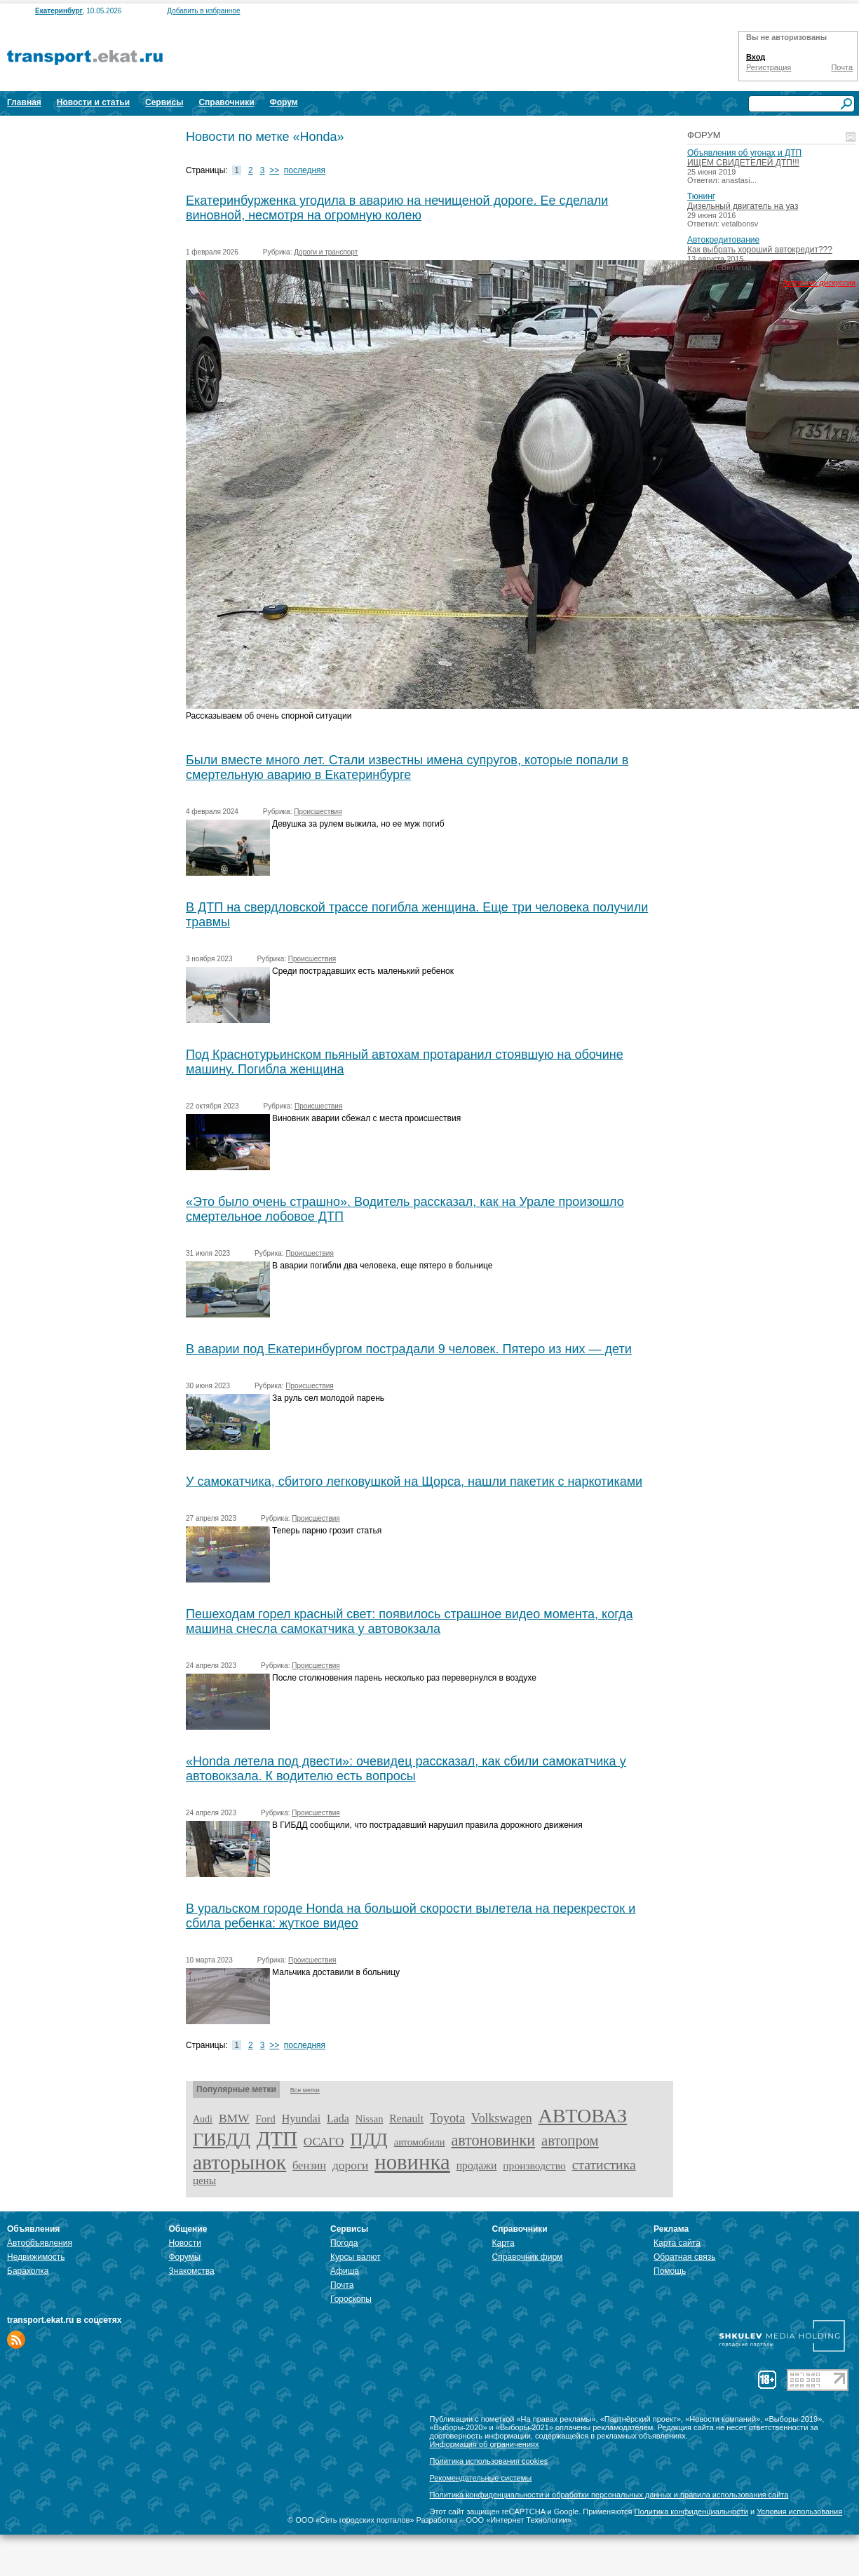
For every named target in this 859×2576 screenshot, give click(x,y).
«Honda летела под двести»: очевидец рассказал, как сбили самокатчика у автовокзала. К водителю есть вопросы (406, 1768)
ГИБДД (221, 2139)
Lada (338, 2118)
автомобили (419, 2142)
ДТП (277, 2138)
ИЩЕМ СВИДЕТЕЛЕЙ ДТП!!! (743, 163)
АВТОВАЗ (583, 2116)
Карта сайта (677, 2243)
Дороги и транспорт (326, 252)
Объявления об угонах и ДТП (744, 153)
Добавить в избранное (203, 11)
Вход (755, 57)
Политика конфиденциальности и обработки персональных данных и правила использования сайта (609, 2494)
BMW (234, 2118)
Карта (503, 2243)
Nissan (370, 2118)
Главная (24, 102)
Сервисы (164, 102)
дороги (350, 2165)
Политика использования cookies (489, 2461)
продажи (476, 2165)
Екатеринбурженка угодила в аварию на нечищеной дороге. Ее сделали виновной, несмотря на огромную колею (397, 208)
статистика (604, 2164)
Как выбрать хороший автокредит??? (759, 250)
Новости (185, 2243)
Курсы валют (355, 2257)
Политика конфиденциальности (691, 2511)
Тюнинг (701, 196)
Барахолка (27, 2271)
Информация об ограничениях (484, 2444)
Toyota (447, 2118)
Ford (266, 2118)
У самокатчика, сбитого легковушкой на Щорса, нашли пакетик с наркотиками (414, 1482)
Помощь (670, 2271)
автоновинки (493, 2140)
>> (274, 170)
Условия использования (799, 2511)
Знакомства (192, 2271)
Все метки (305, 2090)
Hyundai (301, 2118)
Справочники (226, 102)
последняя (304, 170)
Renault (406, 2118)
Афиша (344, 2271)
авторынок (239, 2162)
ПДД (368, 2139)
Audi (202, 2119)
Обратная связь (684, 2257)
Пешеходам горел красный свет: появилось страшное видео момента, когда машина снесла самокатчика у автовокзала (409, 1621)
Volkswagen (501, 2118)
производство (534, 2165)
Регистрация (768, 67)
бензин (309, 2165)
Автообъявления (39, 2243)
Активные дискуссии (819, 282)
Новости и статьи (93, 102)
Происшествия (317, 811)
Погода (344, 2243)
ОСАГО (324, 2141)
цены (204, 2180)
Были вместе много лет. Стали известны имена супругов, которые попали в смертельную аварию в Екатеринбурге (407, 767)
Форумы (185, 2257)
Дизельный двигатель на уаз (742, 206)
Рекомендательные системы (481, 2478)
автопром (570, 2140)
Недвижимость (36, 2257)
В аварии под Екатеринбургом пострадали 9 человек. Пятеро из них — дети (409, 1349)
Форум (284, 102)
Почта (842, 67)
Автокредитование (723, 240)
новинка (412, 2162)
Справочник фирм (527, 2257)
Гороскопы (351, 2299)
